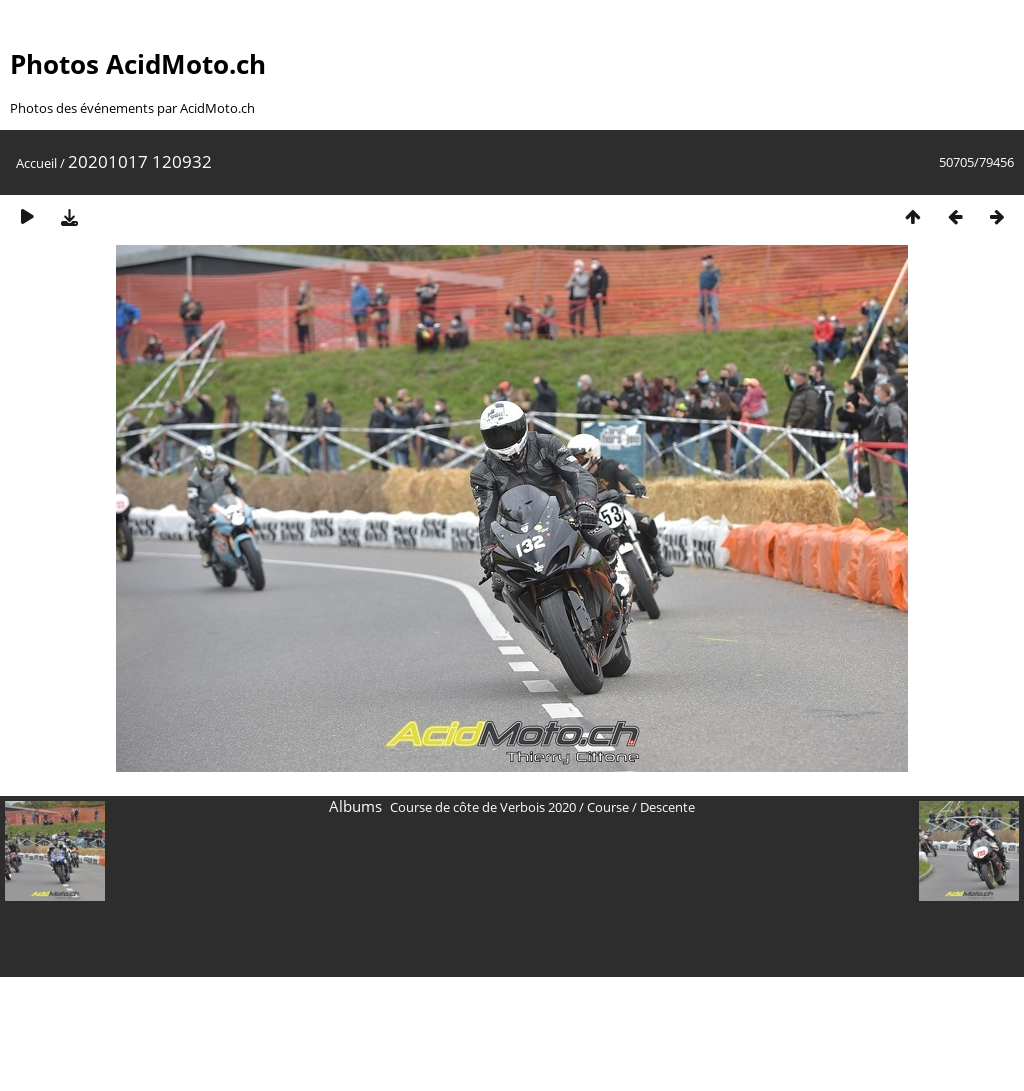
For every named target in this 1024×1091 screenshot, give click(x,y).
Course (608, 807)
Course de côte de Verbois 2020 (483, 807)
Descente (667, 807)
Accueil (36, 163)
